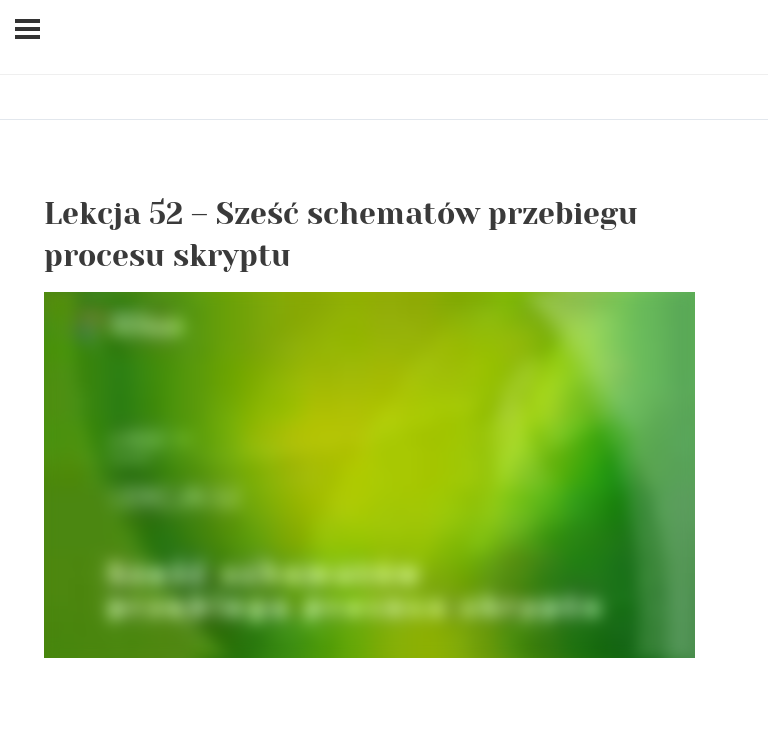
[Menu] (27, 29)
